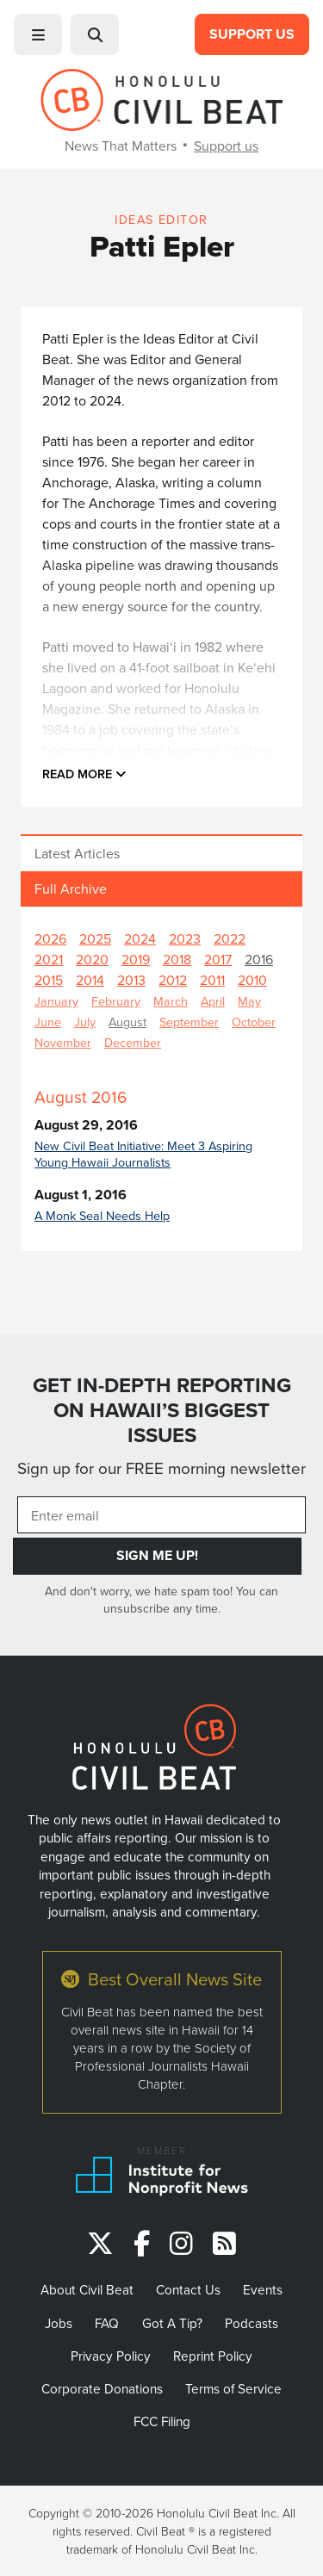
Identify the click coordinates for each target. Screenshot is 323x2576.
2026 (50, 938)
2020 (92, 959)
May (249, 1001)
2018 (177, 959)
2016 (259, 959)
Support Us (252, 34)
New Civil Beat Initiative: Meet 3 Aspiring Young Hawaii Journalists (143, 1153)
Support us (226, 145)
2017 (218, 959)
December (132, 1042)
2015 (48, 979)
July (85, 1021)
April (213, 1001)
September (189, 1021)
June (47, 1021)
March (170, 1001)
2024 (140, 938)
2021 (48, 959)
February (115, 1001)
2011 (212, 979)
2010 (252, 979)
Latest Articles (77, 853)
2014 (90, 979)
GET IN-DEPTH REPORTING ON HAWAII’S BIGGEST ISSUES (162, 1410)
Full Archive (70, 888)
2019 (135, 959)
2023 (185, 938)
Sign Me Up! (157, 1555)
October (254, 1021)
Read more (84, 774)
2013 (131, 979)
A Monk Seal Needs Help (102, 1215)
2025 (95, 938)
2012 (172, 979)
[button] (38, 34)
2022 (229, 938)
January (56, 1001)
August (127, 1021)
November (62, 1042)
